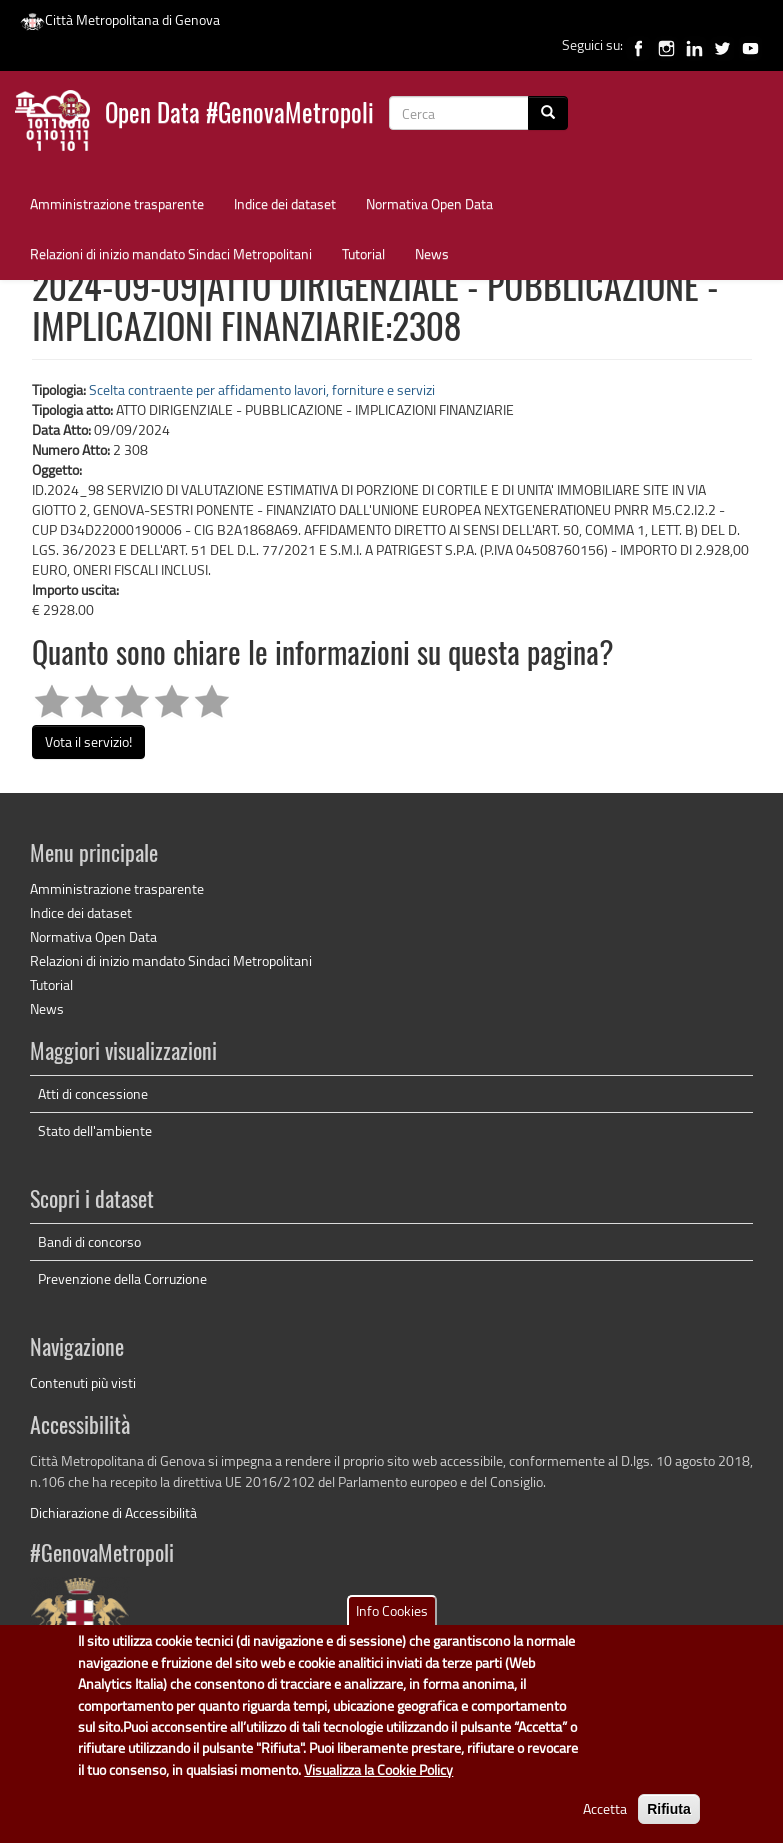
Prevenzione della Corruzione (122, 1278)
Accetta (605, 1824)
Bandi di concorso (89, 1241)
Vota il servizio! (88, 741)
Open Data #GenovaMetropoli (239, 115)
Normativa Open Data (429, 203)
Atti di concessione (93, 1093)
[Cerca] (548, 113)
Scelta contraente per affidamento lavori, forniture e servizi (262, 389)
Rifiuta (669, 1825)
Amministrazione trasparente (117, 203)
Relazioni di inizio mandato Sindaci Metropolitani (171, 253)
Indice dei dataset (285, 203)
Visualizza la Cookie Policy (378, 1785)
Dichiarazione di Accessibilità (113, 1512)
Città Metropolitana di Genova (120, 19)
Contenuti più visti (83, 1382)
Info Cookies (392, 1626)
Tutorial (363, 253)
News (432, 253)
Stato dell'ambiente (95, 1130)
